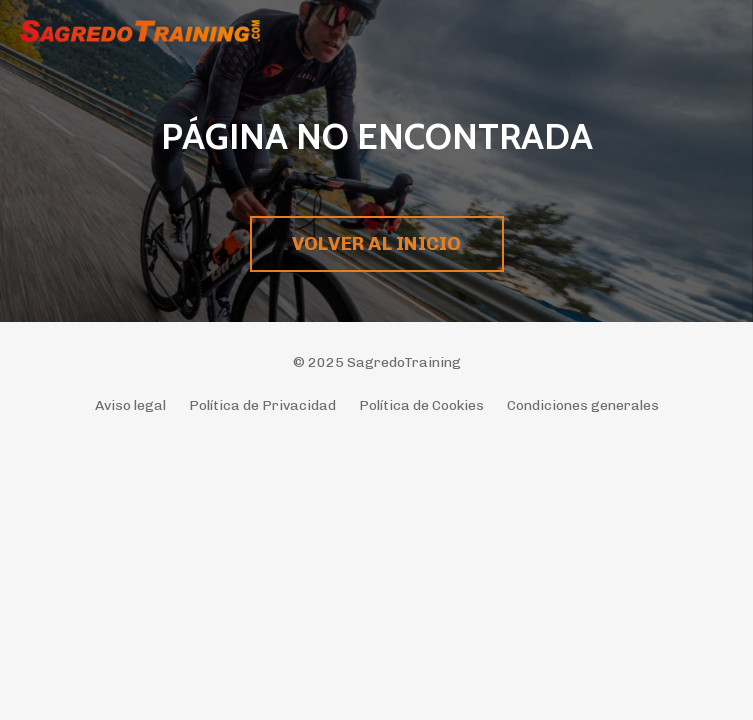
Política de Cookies (421, 405)
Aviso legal (130, 405)
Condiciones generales (583, 405)
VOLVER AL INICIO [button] (377, 243)
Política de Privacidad (262, 405)
